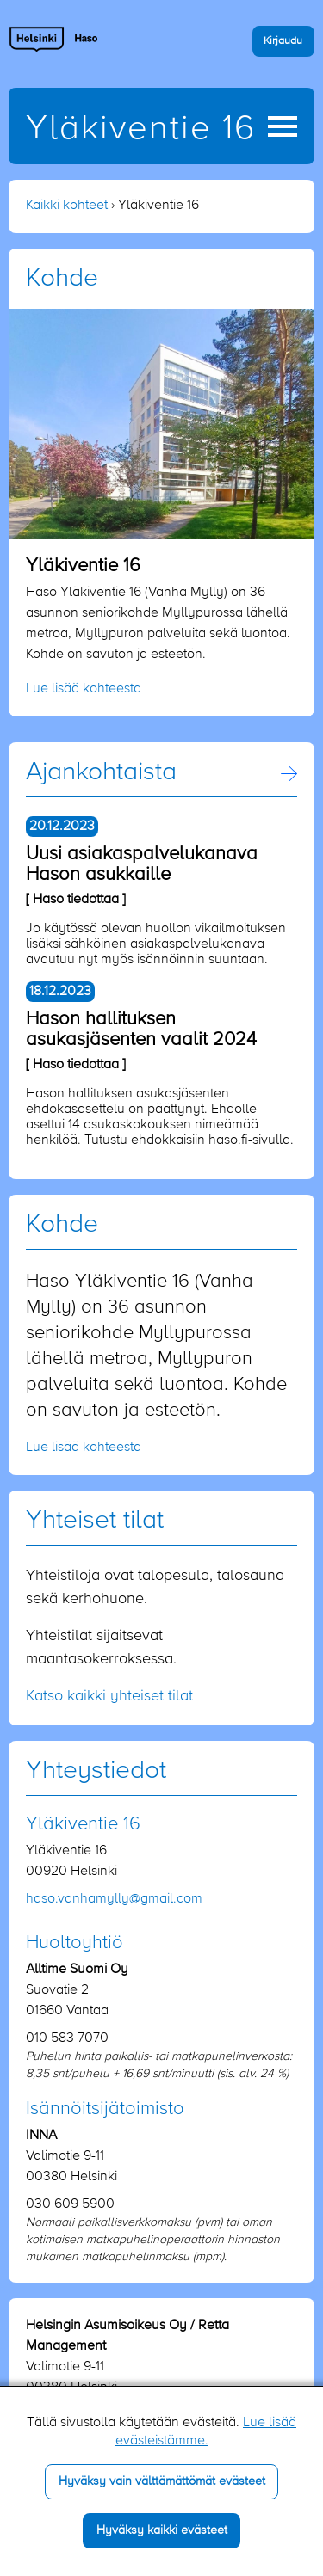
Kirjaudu (283, 40)
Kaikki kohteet (67, 205)
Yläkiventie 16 (141, 129)
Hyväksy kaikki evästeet (161, 2530)
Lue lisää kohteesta (83, 689)
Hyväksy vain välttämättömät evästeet (162, 2481)
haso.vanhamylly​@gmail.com (114, 1899)
